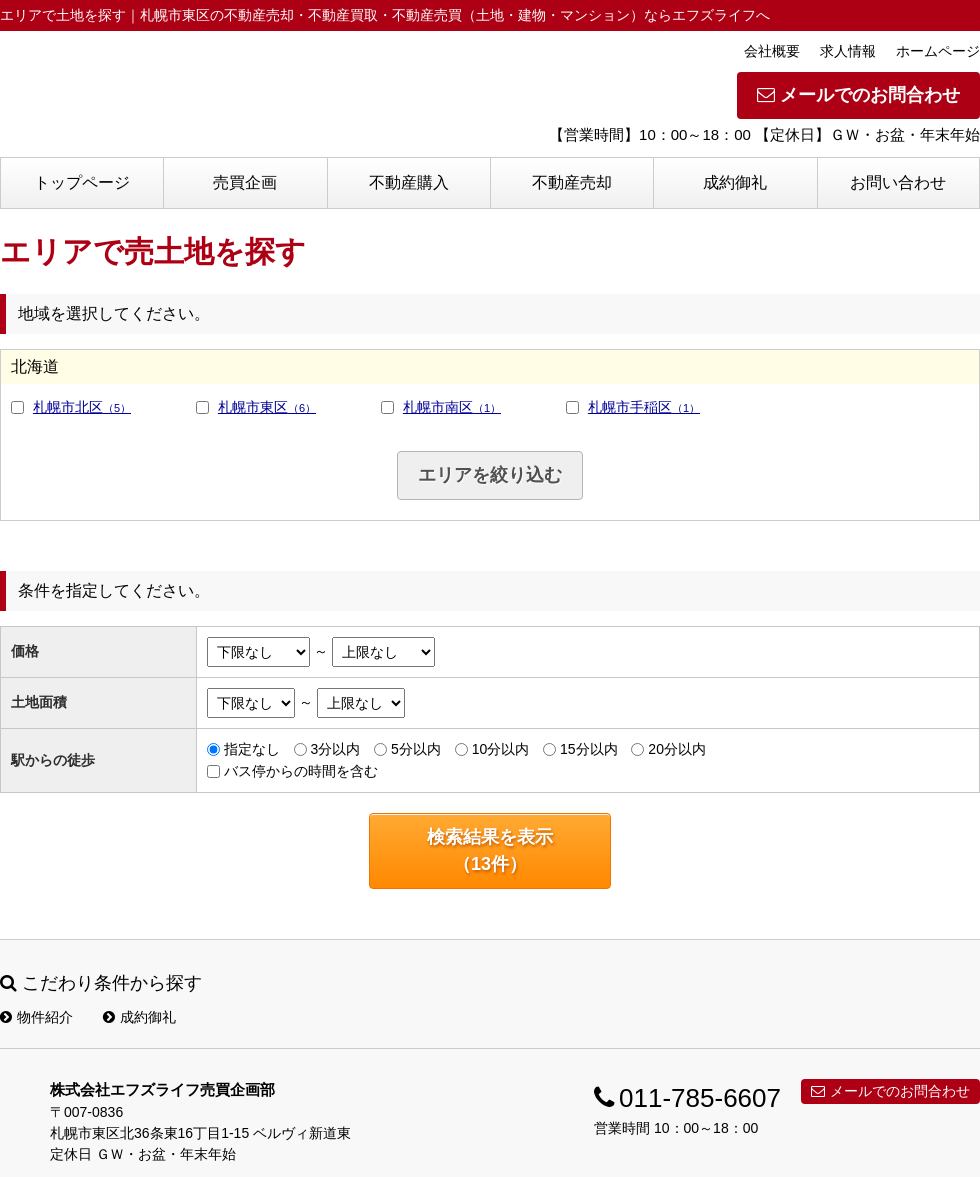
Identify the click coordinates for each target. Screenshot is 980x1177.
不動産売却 (572, 182)
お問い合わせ (898, 182)
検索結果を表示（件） (490, 850)
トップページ (82, 182)
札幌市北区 (82, 407)
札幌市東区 (267, 407)
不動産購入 (409, 182)
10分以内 (501, 749)
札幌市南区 (452, 407)
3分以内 (335, 749)
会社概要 (772, 51)
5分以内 (416, 749)
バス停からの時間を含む (301, 771)
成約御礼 (735, 182)
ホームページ (938, 51)
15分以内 (589, 749)
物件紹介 (36, 1017)
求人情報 (848, 51)
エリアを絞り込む (490, 475)
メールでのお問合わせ (858, 95)
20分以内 (677, 749)
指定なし (252, 749)
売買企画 (245, 182)
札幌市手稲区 (644, 407)
